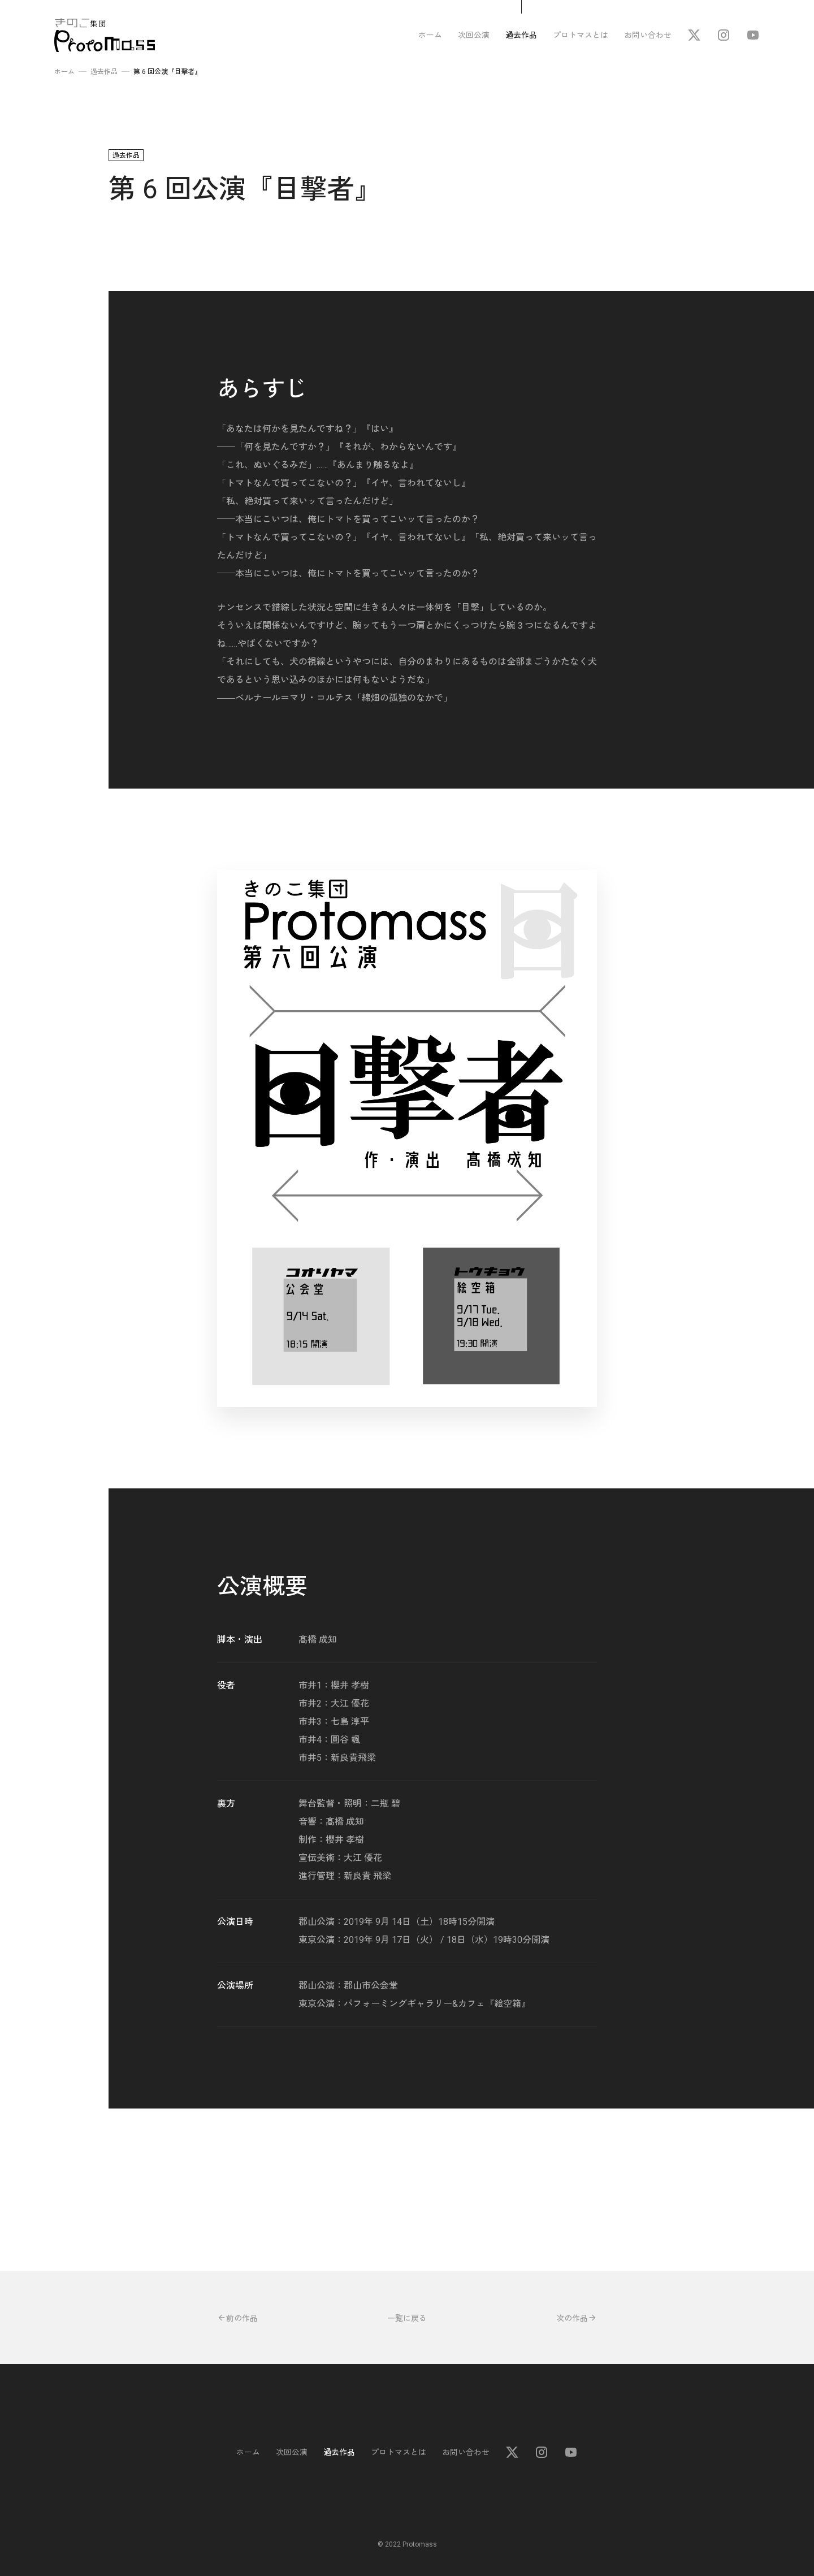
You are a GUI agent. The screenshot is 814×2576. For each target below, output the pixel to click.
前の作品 (237, 2318)
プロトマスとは (580, 35)
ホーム (430, 35)
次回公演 (474, 35)
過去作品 (521, 35)
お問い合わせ (648, 35)
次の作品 (576, 2318)
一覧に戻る (407, 2318)
